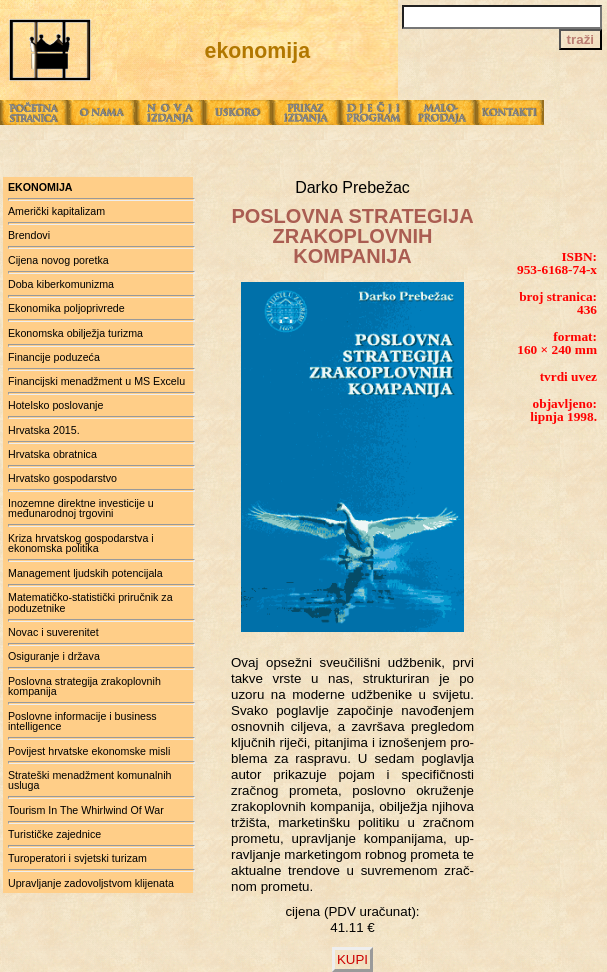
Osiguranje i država (54, 656)
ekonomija (40, 187)
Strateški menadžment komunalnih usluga (89, 780)
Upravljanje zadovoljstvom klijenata (91, 883)
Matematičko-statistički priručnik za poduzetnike (90, 602)
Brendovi (29, 235)
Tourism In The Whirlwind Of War (86, 810)
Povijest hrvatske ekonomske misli (89, 751)
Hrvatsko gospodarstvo (62, 478)
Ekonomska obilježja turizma (75, 333)
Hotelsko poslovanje (55, 405)
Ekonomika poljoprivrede (66, 308)
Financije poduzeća (54, 357)
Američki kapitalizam (56, 211)
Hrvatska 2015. (44, 430)
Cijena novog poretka (58, 260)
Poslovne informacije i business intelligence (82, 721)
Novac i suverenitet (53, 632)
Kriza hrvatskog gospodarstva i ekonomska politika (81, 543)
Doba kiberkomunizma (61, 284)
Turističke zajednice (54, 834)
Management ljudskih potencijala (85, 573)
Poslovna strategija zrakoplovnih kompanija (84, 686)
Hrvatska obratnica (52, 454)
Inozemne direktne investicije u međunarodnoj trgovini (81, 508)
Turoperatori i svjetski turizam (77, 858)
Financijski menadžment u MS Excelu (96, 381)
